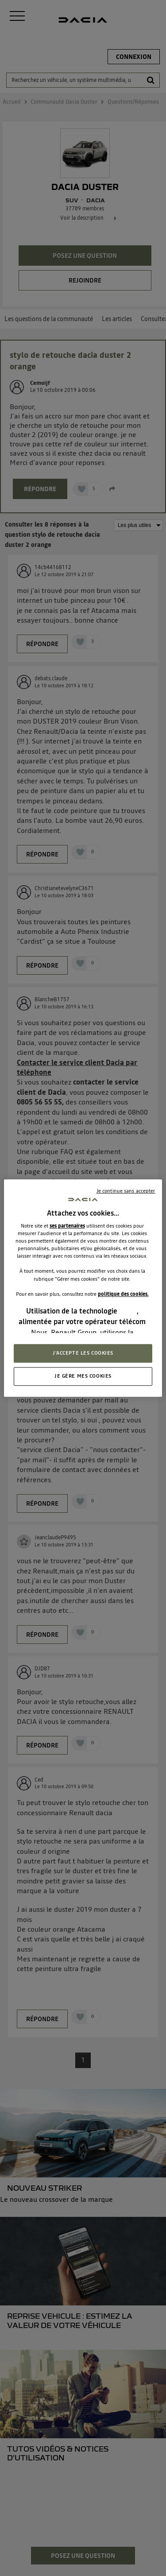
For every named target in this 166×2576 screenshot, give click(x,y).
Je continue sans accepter (126, 1190)
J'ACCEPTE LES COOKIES (83, 1352)
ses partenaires (67, 1225)
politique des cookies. (123, 1294)
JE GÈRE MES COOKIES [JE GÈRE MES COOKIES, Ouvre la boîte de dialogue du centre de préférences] (83, 1375)
